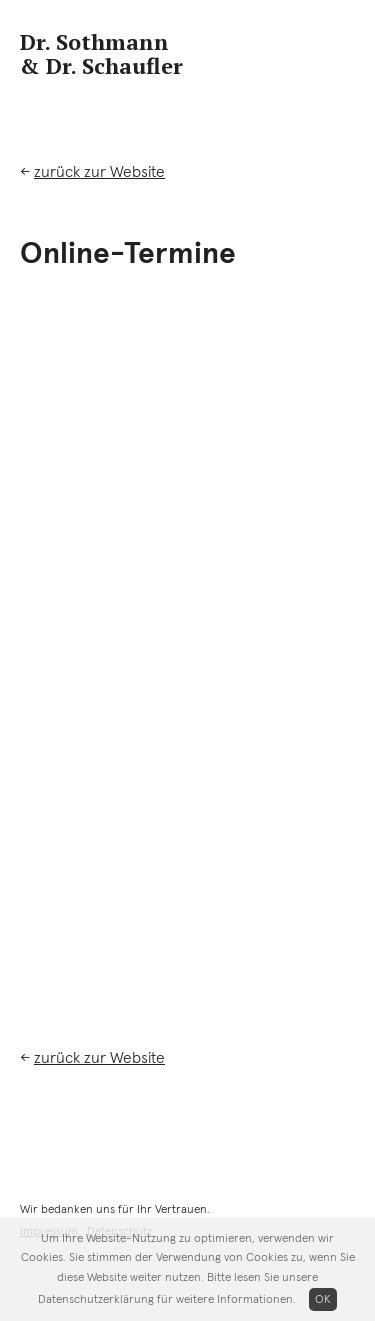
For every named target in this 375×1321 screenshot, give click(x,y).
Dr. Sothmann (101, 54)
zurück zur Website (99, 172)
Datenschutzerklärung (96, 1300)
